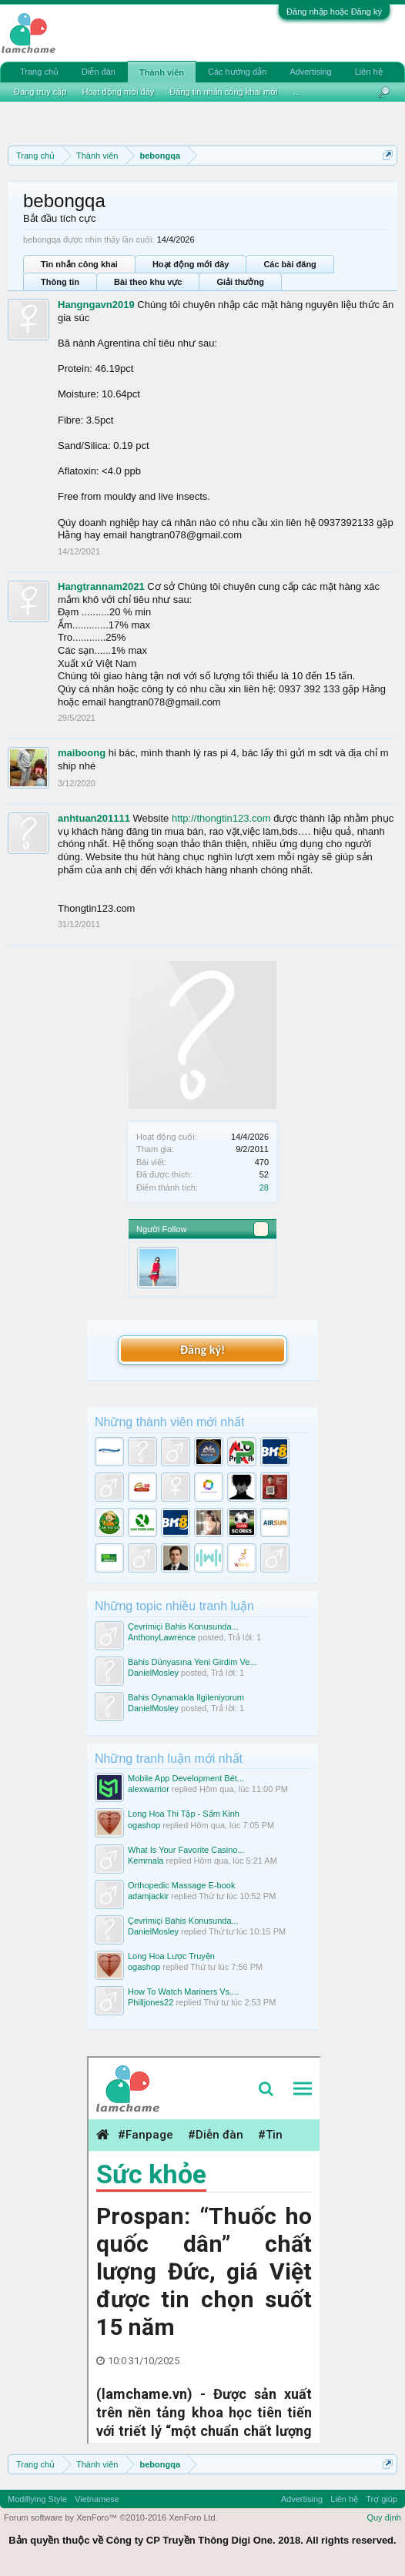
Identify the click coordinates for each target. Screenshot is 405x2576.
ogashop (144, 1825)
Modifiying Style (37, 2499)
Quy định (384, 2517)
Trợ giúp (381, 2499)
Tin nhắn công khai (79, 264)
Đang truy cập (40, 91)
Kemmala (145, 1860)
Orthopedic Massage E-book (181, 1885)
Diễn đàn (98, 71)
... (296, 91)
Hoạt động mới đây (190, 264)
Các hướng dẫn (237, 71)
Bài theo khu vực (148, 281)
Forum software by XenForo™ (111, 2517)
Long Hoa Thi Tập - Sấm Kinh (183, 1813)
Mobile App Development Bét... (186, 1778)
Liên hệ (369, 71)
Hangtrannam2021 (101, 586)
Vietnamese (97, 2499)
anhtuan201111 (94, 818)
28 (264, 1187)
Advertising (310, 71)
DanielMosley (153, 1672)
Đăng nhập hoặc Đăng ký (334, 11)
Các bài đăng (289, 264)
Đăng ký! (202, 1349)
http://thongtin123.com (221, 818)
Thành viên (161, 72)
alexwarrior (148, 1789)
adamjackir (148, 1896)
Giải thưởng (240, 281)
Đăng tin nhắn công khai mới (223, 91)
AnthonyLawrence (162, 1637)
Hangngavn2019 (96, 304)
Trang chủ (39, 71)
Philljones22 (150, 2002)
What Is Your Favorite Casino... (186, 1849)
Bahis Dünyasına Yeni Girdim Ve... (192, 1662)
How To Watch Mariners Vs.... (183, 1991)
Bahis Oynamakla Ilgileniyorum (186, 1697)
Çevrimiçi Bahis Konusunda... (183, 1626)
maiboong (81, 753)
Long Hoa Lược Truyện (171, 1956)
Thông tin (60, 281)
